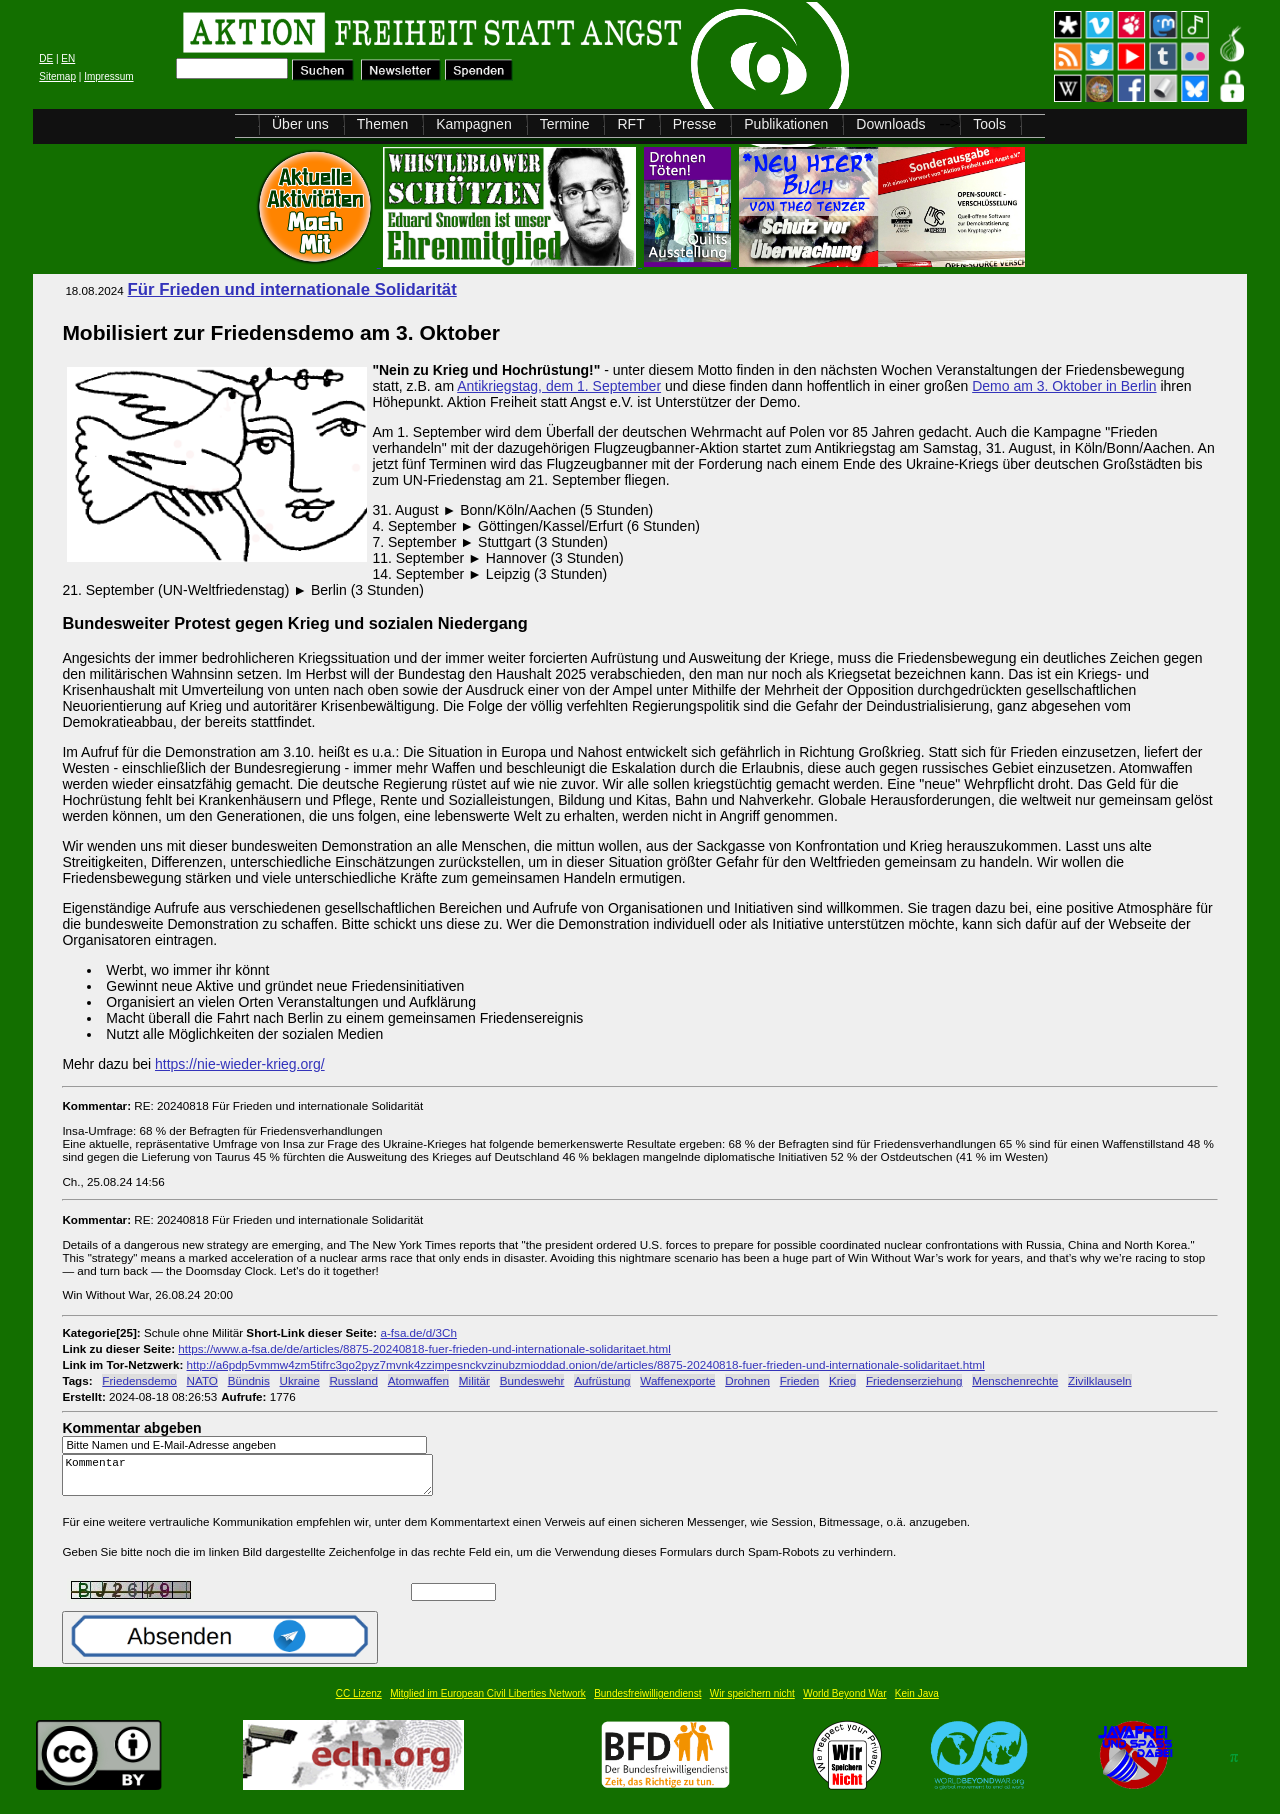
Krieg (842, 1380)
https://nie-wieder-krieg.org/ (240, 1064)
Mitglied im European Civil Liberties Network (488, 1702)
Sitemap (57, 76)
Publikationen (786, 124)
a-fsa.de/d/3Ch (418, 1332)
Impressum (108, 76)
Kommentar (253, 1479)
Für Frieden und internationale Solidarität (292, 289)
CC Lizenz (359, 1702)
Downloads (890, 124)
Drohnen (747, 1380)
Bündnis (249, 1380)
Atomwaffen (418, 1380)
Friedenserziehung (914, 1380)
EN (68, 58)
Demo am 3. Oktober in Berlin (1064, 386)
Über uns (300, 124)
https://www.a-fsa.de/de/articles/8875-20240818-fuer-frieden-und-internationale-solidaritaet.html (424, 1348)
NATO (202, 1380)
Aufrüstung (602, 1380)
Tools (989, 124)
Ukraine (300, 1380)
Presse (695, 124)
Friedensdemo (139, 1380)
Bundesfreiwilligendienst (647, 1702)
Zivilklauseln (1099, 1380)
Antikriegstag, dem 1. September (559, 386)
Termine (565, 124)
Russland (353, 1380)
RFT (630, 124)
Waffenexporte (677, 1380)
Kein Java (917, 1702)
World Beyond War (844, 1702)
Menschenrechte (1015, 1380)
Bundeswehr (532, 1380)
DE (46, 58)
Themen (382, 124)
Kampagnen (474, 124)
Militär (474, 1380)
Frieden (800, 1380)
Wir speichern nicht (752, 1702)
